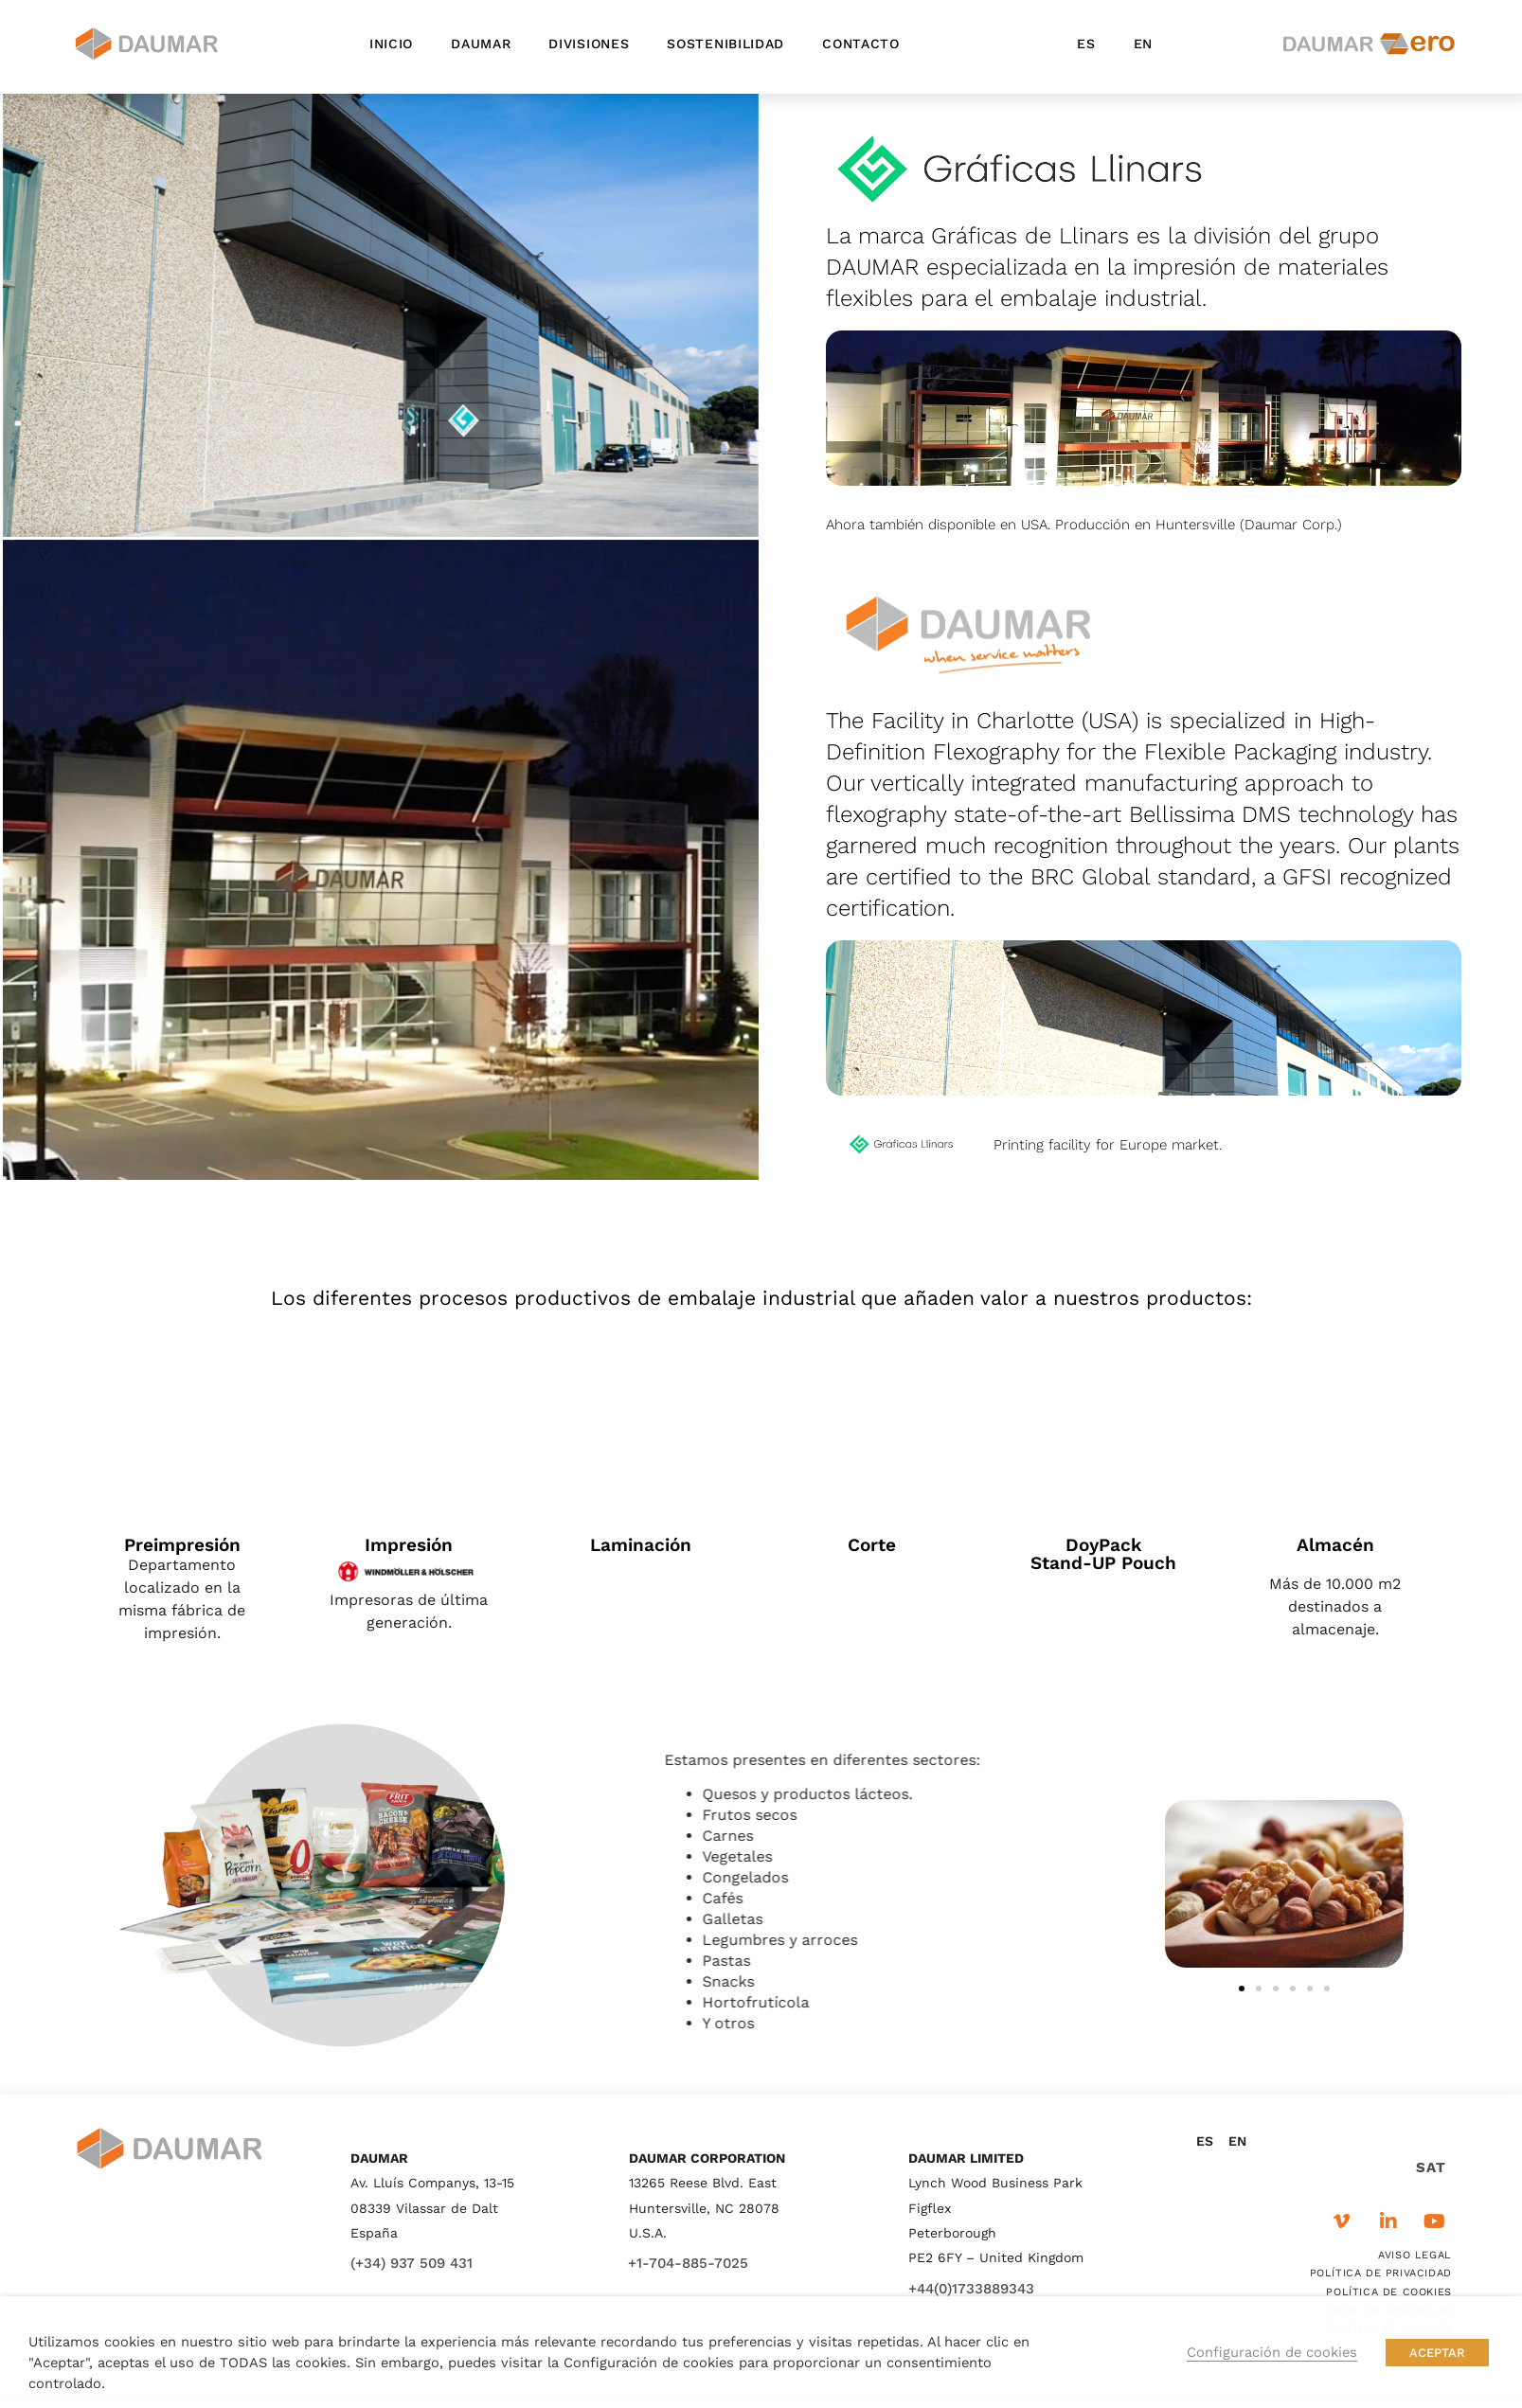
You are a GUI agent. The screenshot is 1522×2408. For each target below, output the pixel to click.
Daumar (480, 43)
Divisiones (588, 43)
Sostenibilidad (725, 43)
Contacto (861, 43)
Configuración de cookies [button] (1272, 2352)
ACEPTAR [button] (1437, 2353)
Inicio (391, 43)
